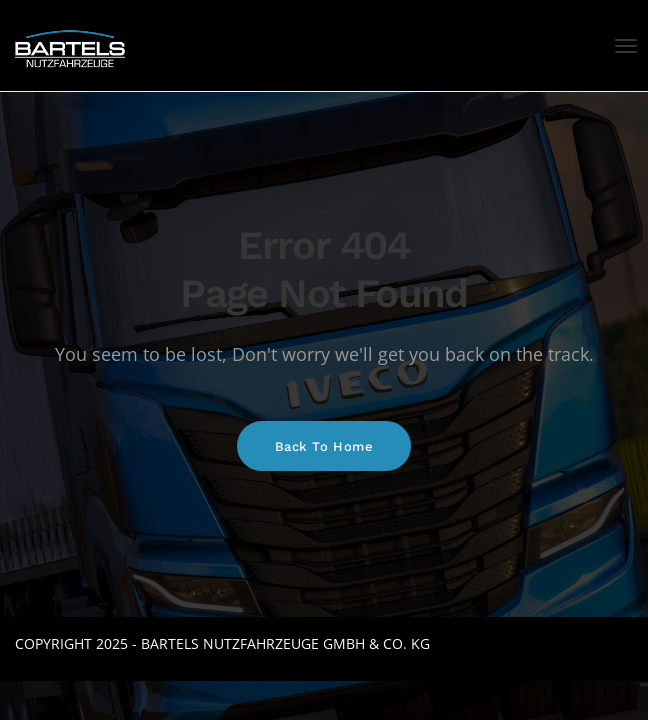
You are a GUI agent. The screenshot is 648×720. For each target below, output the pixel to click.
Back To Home (324, 446)
